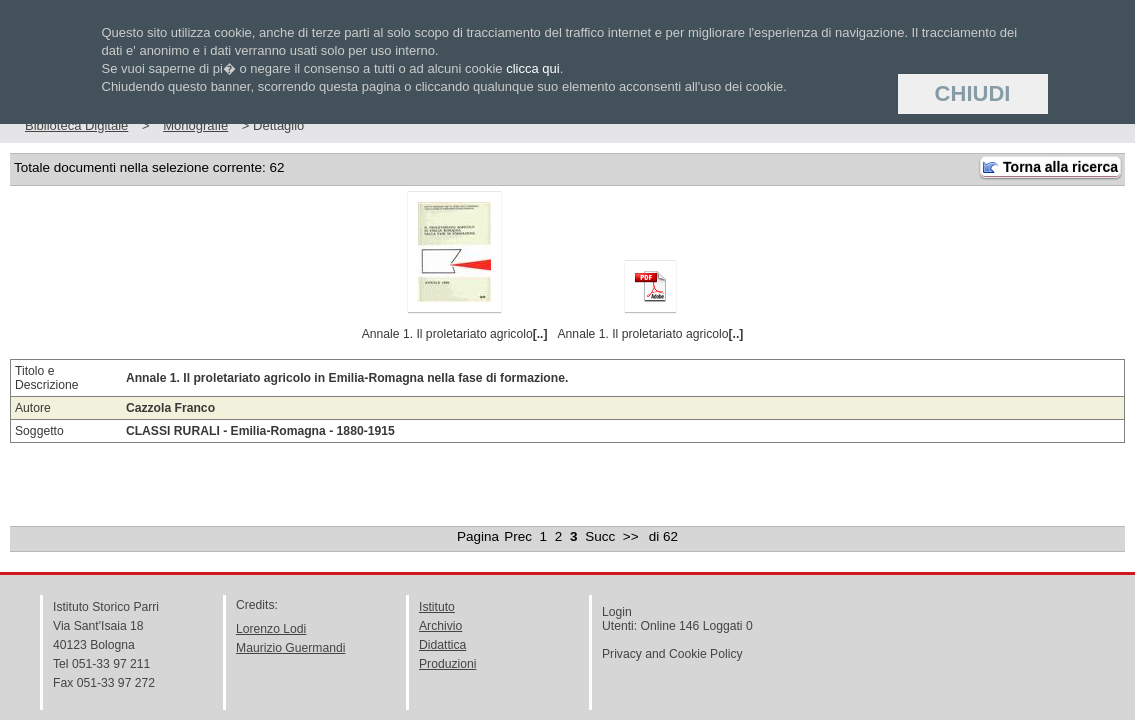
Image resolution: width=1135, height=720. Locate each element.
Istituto (437, 607)
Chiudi (973, 93)
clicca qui (532, 68)
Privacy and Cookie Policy (672, 654)
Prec (518, 536)
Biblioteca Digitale (76, 125)
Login (617, 612)
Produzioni (447, 664)
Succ (600, 536)
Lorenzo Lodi (271, 629)
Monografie (195, 125)
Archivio (440, 626)
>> (631, 536)
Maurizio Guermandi (290, 648)
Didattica (442, 645)
